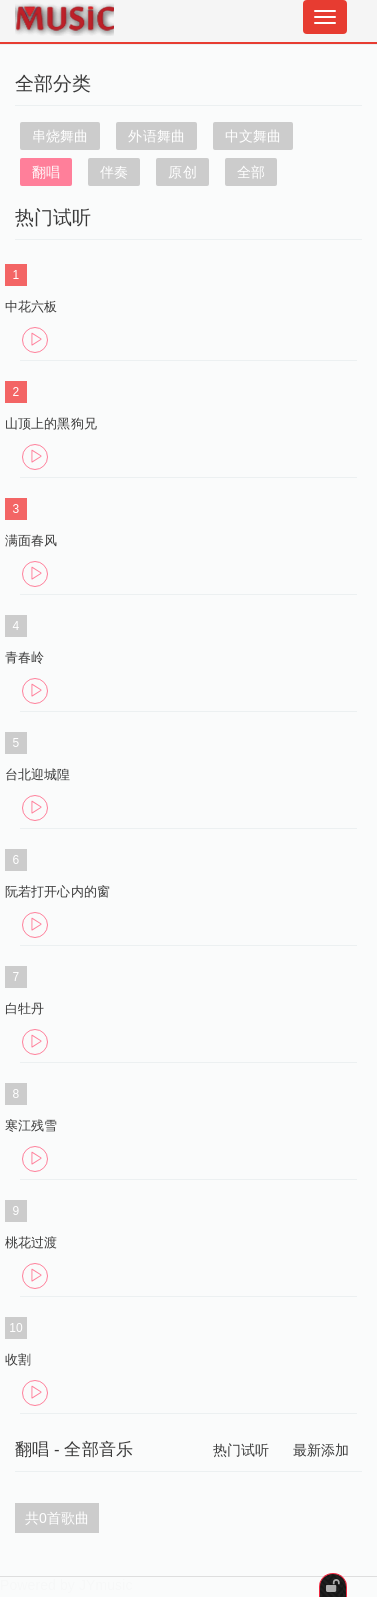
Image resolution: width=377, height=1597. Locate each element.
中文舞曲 (253, 136)
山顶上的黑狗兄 (51, 423)
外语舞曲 (156, 136)
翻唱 (46, 172)
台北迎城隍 (38, 774)
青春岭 (24, 657)
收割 (18, 1359)
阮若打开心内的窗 (57, 891)
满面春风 (31, 540)
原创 (182, 172)
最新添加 (321, 1450)
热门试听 (241, 1450)
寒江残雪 (31, 1125)
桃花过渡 (31, 1242)
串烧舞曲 (60, 136)
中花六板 (31, 306)
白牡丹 (24, 1008)
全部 (251, 172)
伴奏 (114, 172)
